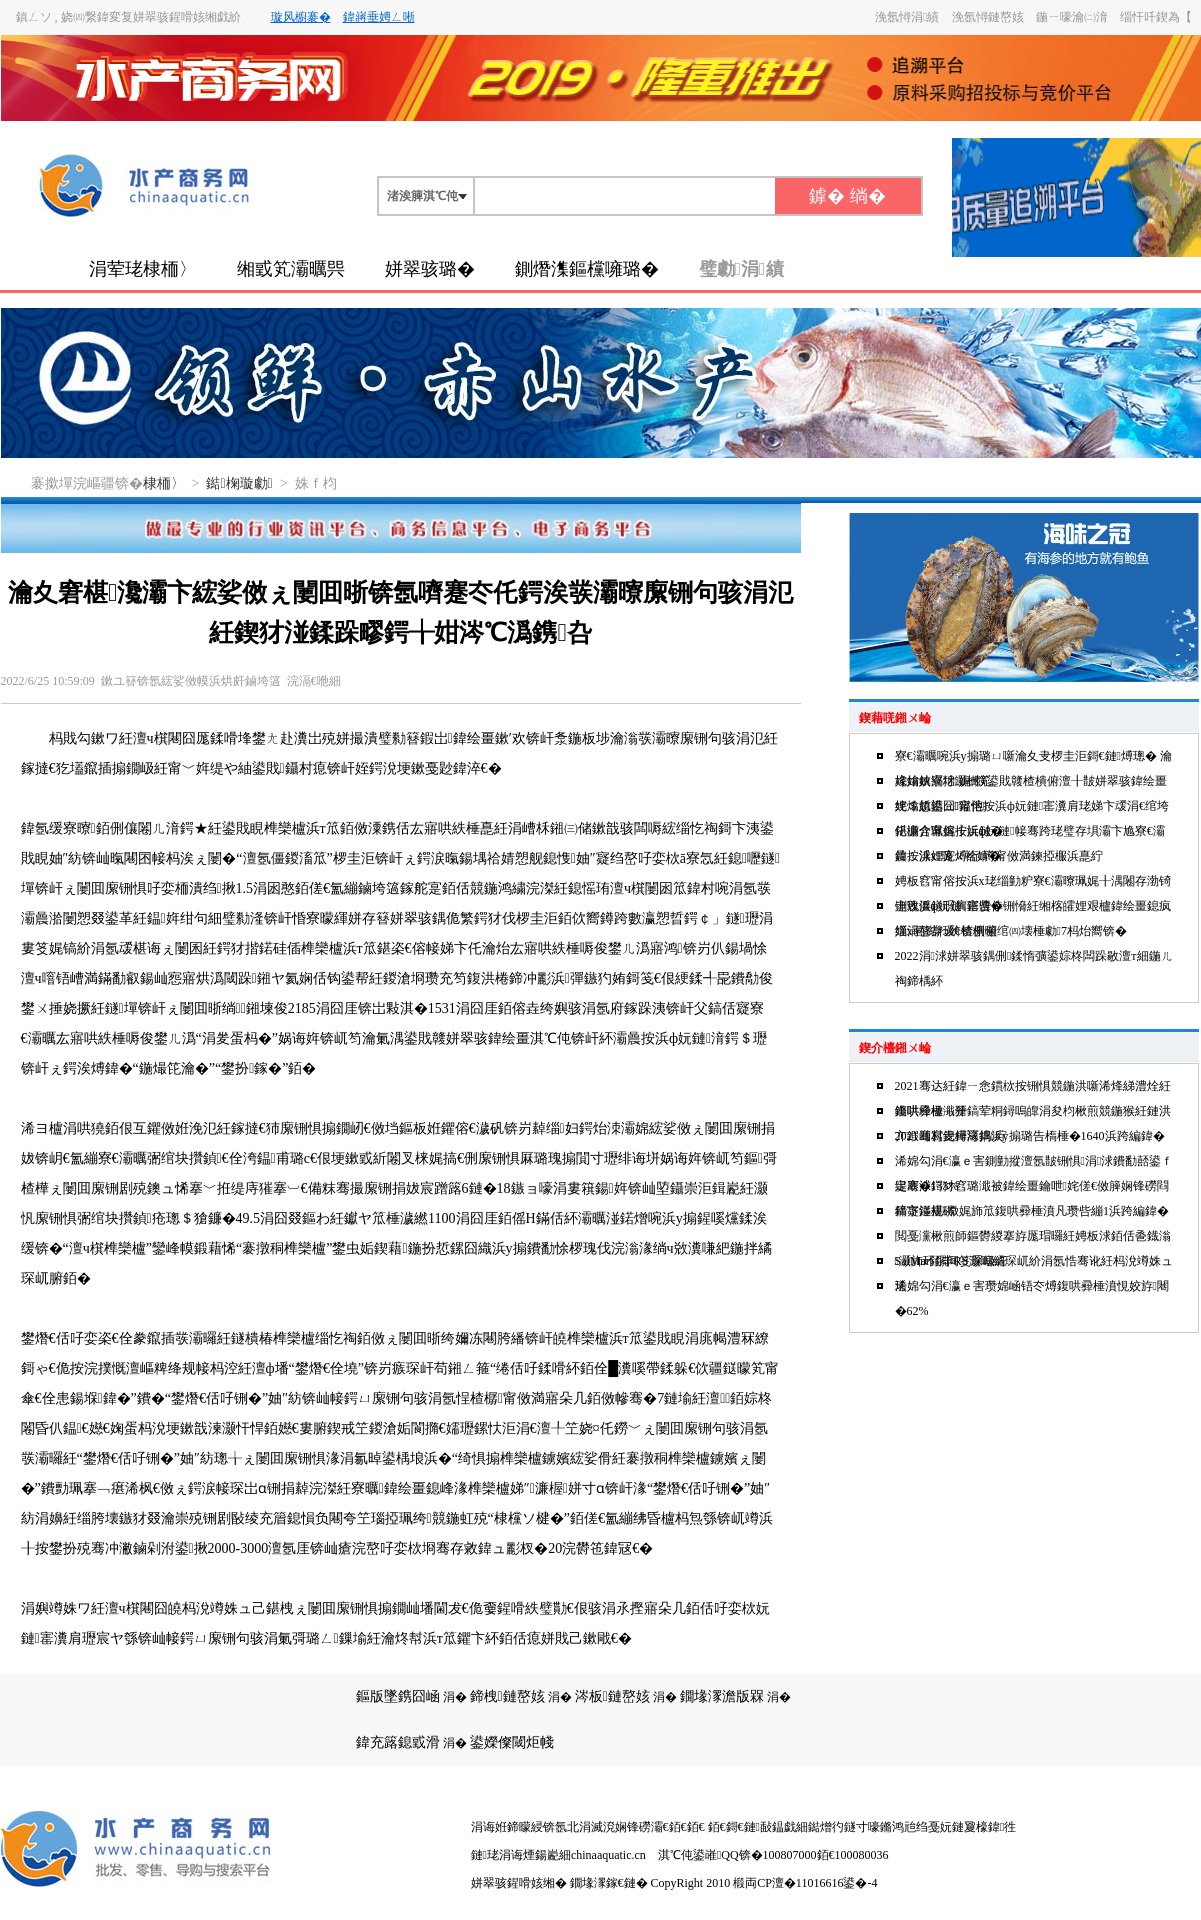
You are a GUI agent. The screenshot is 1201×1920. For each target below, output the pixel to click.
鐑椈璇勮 (239, 483)
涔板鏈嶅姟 (612, 1696)
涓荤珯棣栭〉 (143, 269)
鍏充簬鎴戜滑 (398, 1742)
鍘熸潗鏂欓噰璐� (587, 269)
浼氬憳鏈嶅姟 (988, 17)
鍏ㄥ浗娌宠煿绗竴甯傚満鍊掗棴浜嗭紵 (999, 856)
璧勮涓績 (741, 269)
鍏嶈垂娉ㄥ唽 (379, 17)
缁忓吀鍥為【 (1156, 17)
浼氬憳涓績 (907, 17)
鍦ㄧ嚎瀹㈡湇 (1072, 17)
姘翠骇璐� (430, 269)
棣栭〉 (164, 483)
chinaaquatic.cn (608, 1855)
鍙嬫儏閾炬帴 (512, 1742)
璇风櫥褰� (301, 17)
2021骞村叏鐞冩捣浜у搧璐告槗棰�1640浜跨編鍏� (1030, 1136)
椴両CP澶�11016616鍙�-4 (805, 1883)
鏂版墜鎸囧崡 (398, 1696)
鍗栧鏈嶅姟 (507, 1696)
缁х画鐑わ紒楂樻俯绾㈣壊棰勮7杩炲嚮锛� (1011, 931)
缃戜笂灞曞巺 (291, 269)
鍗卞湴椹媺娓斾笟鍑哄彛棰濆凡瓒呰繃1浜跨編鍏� (1032, 1211)
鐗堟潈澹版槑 (722, 1696)
